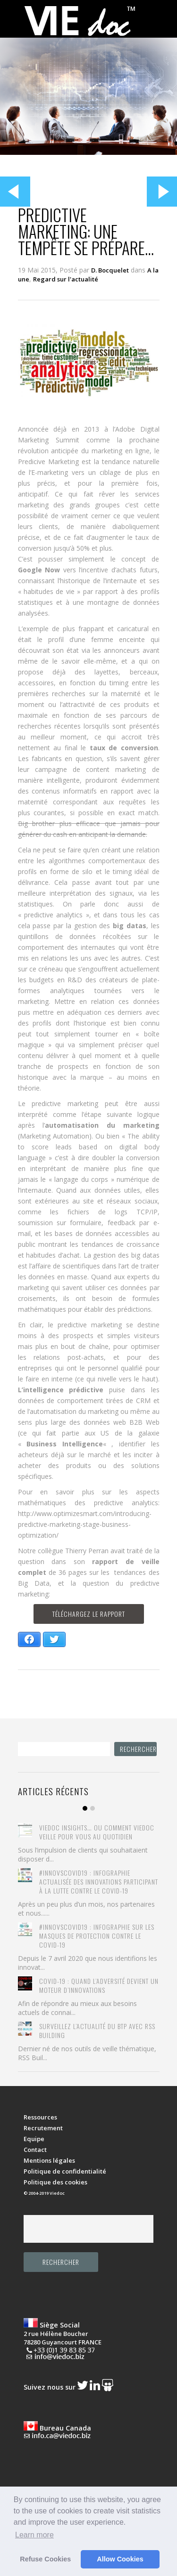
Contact (35, 2149)
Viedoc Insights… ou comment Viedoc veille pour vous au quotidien (96, 1831)
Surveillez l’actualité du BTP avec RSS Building (97, 2030)
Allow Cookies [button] (120, 2559)
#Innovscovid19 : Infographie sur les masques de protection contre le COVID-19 (96, 1936)
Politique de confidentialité (65, 2171)
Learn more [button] (34, 2535)
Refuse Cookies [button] (45, 2559)
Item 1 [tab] (85, 1808)
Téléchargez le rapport (88, 1614)
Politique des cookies (55, 2182)
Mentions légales (49, 2160)
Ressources (40, 2117)
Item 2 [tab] (92, 1808)
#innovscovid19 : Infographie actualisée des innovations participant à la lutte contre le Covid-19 (98, 1881)
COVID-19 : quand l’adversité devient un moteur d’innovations (99, 1985)
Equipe (34, 2139)
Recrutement (43, 2128)
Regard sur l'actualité (65, 279)
